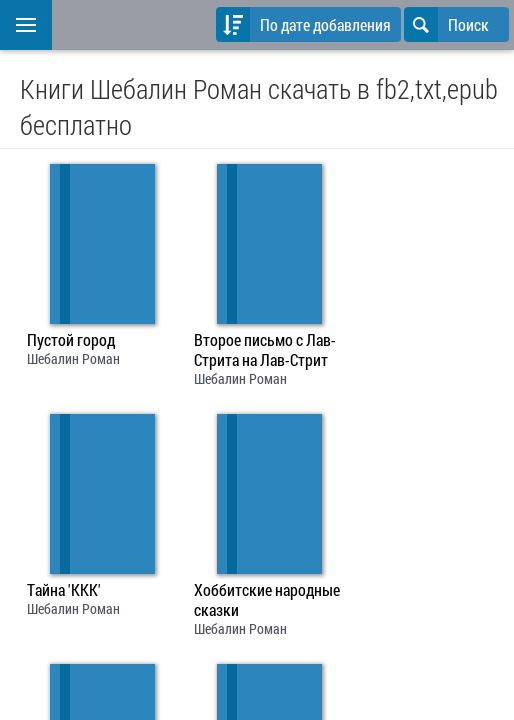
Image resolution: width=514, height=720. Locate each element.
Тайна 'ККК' (64, 590)
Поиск (446, 24)
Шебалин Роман (73, 358)
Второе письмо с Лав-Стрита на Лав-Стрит (265, 350)
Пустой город (71, 340)
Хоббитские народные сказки (267, 600)
